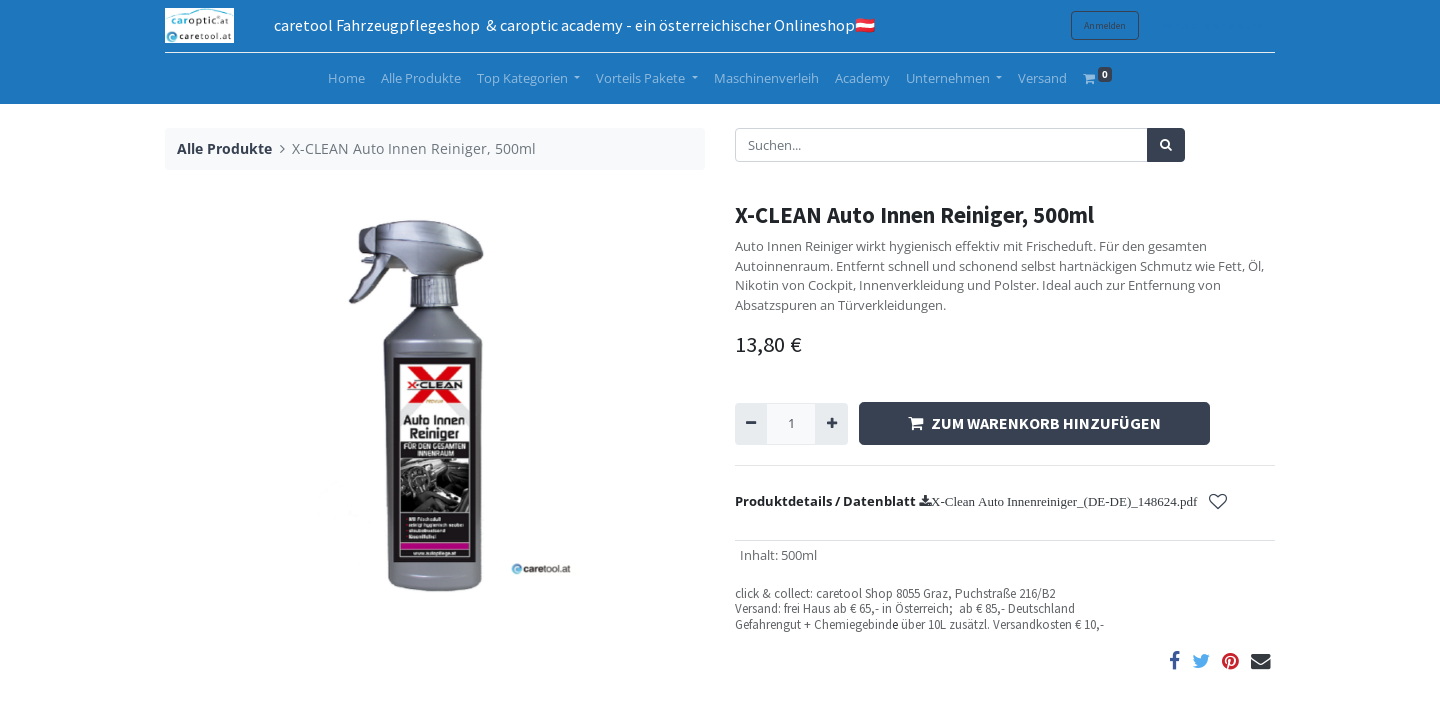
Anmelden (1105, 25)
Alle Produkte (224, 148)
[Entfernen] (751, 424)
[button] (1218, 502)
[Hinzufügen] (831, 424)
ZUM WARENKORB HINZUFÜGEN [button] (1034, 423)
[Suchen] (1166, 145)
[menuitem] (346, 79)
